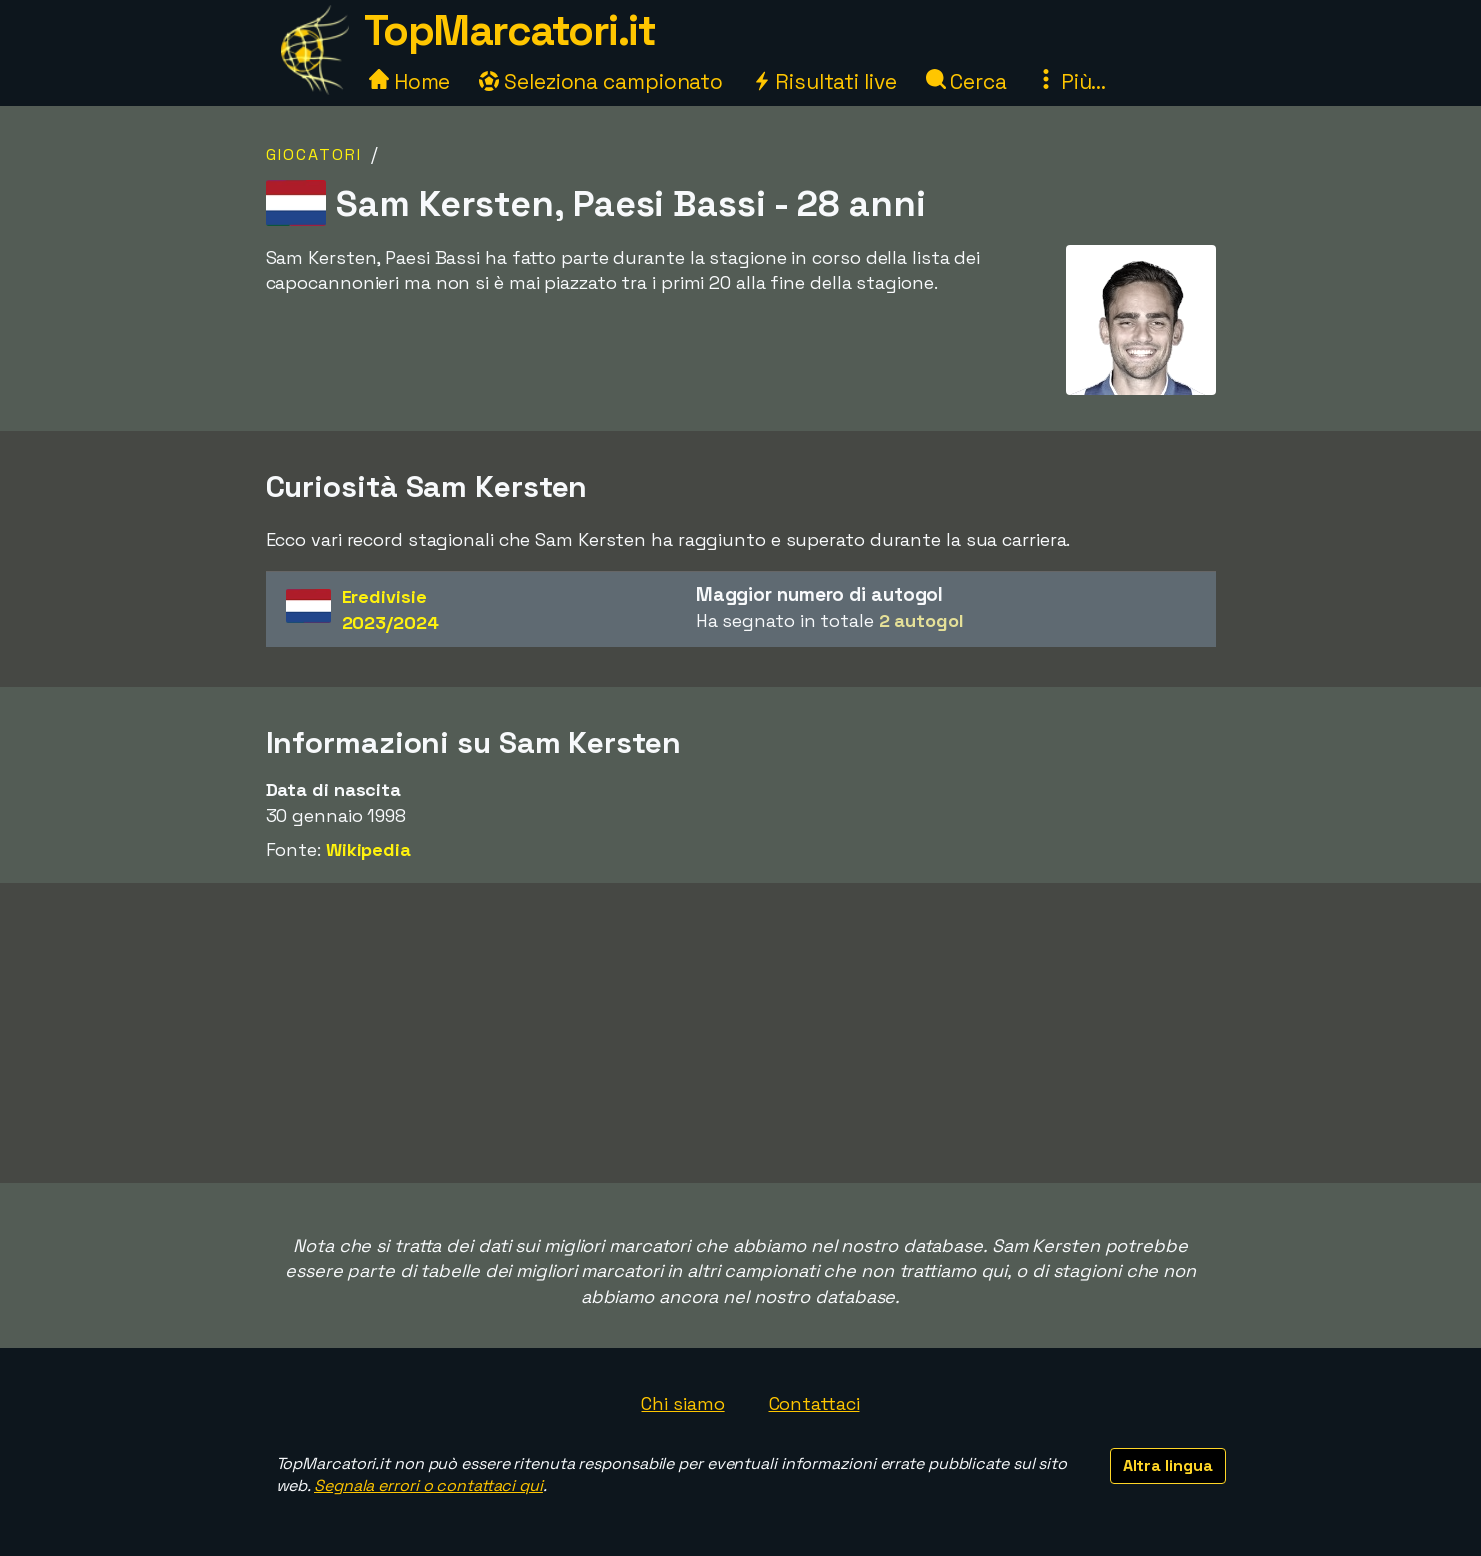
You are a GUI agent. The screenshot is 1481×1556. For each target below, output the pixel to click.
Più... (1071, 81)
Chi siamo (682, 1403)
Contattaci (814, 1403)
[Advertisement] (741, 1033)
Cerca (966, 81)
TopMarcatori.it (510, 30)
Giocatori (314, 154)
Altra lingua (1168, 1465)
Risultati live (824, 81)
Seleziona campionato (601, 81)
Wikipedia (368, 849)
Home (410, 81)
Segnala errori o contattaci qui (428, 1485)
